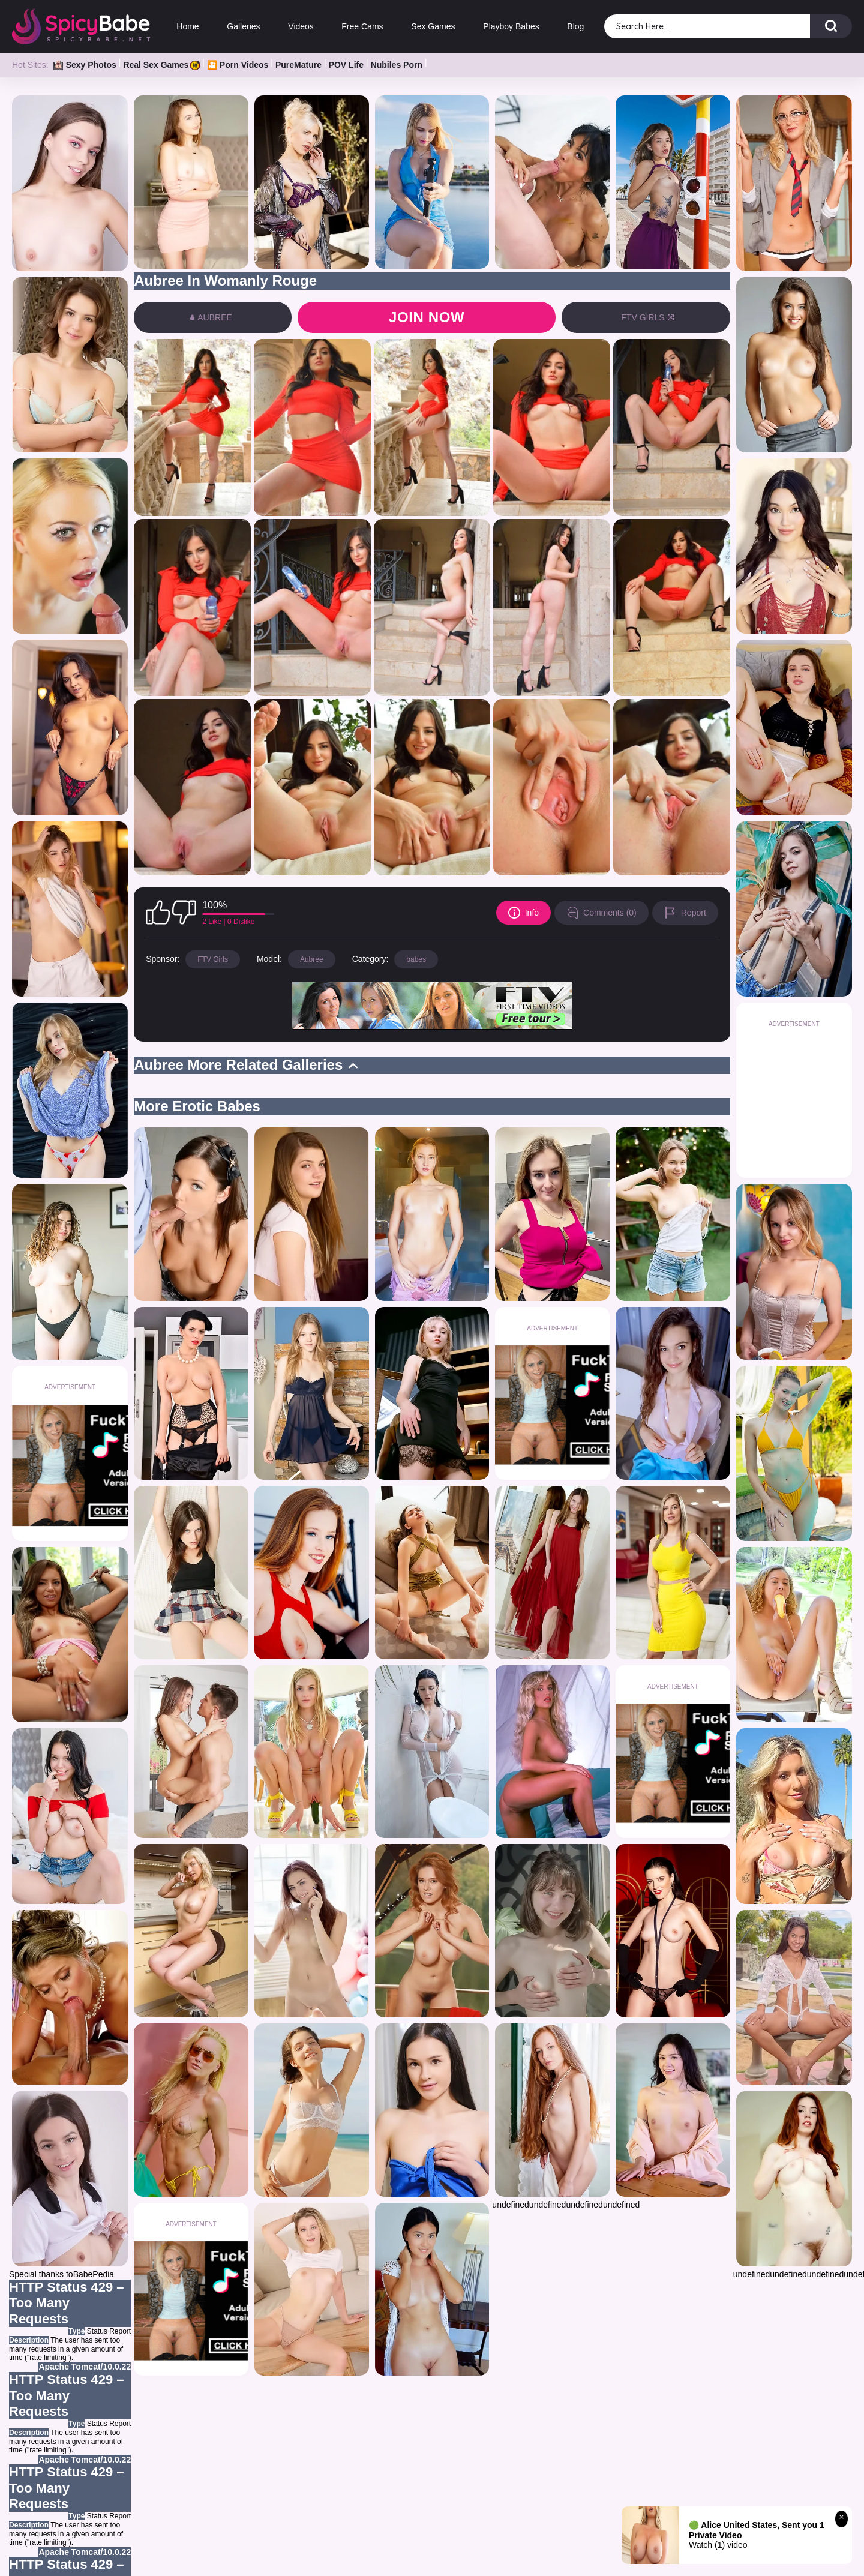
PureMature (298, 65)
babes (416, 959)
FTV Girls (212, 959)
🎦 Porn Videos (237, 65)
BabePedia (94, 2274)
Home (187, 26)
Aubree (311, 959)
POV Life (346, 65)
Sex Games (433, 26)
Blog (575, 26)
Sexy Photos (84, 65)
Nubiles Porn (396, 65)
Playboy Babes (511, 26)
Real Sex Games (161, 65)
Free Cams (362, 26)
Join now (426, 317)
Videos (301, 26)
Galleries (243, 26)
